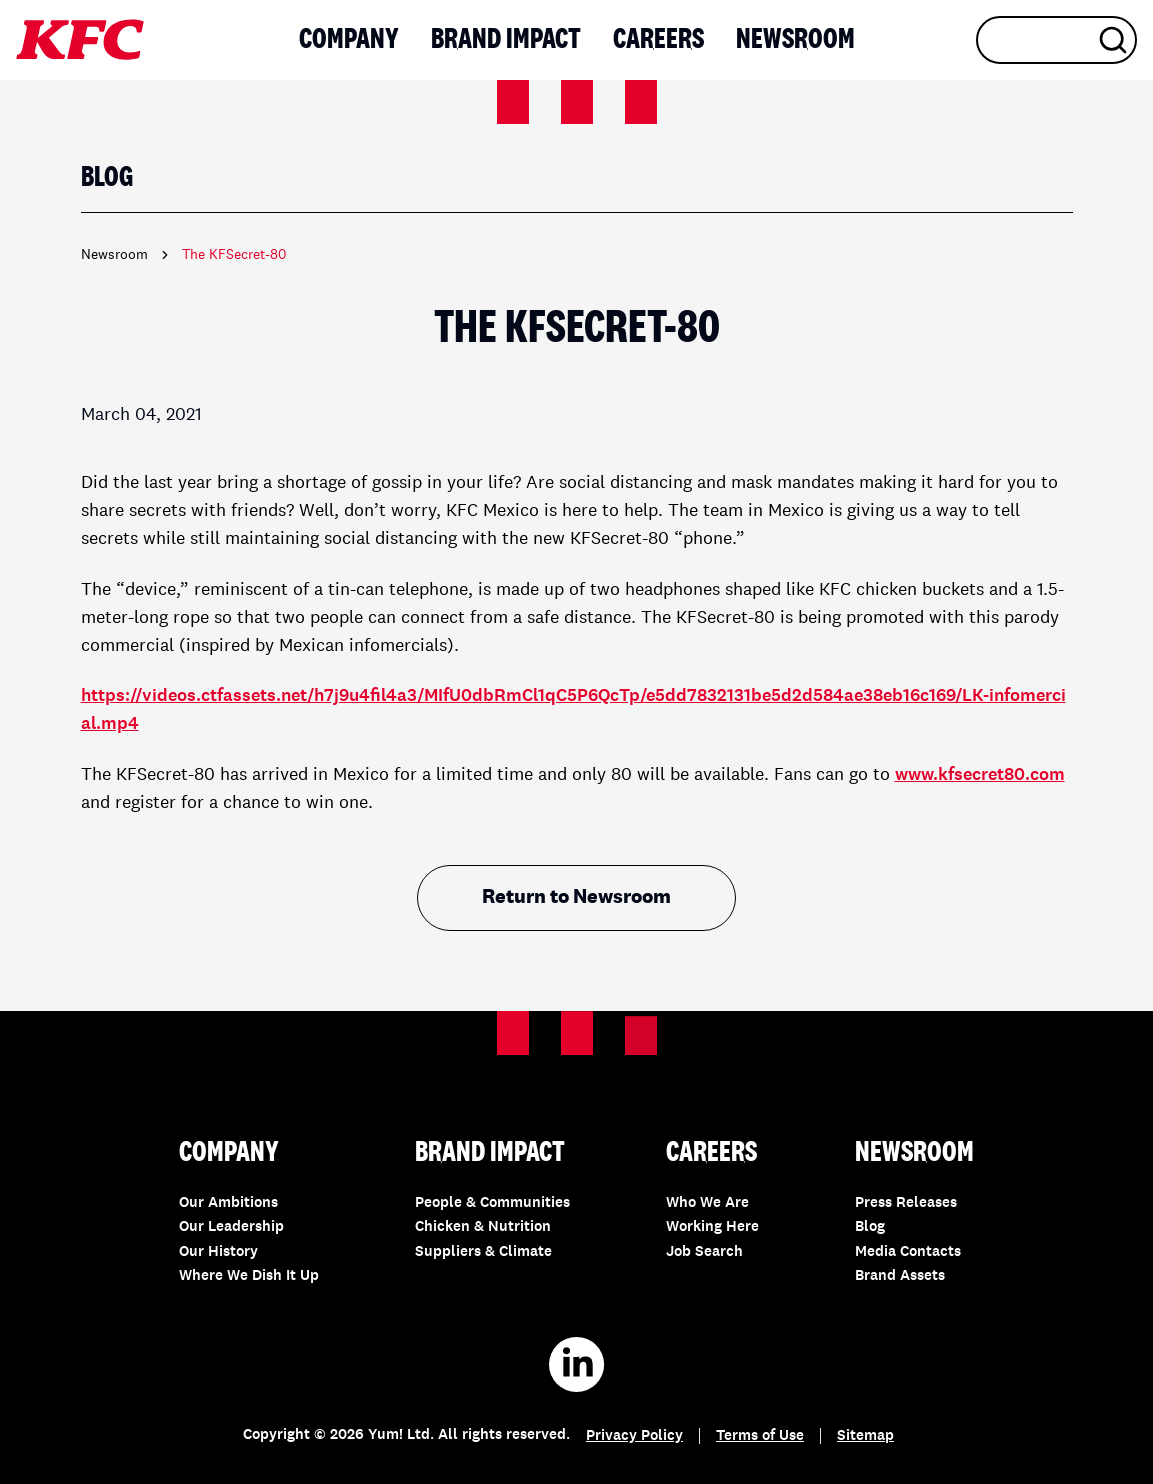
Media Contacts (908, 1252)
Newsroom (795, 40)
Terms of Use (760, 1436)
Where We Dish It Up (249, 1276)
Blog (870, 1227)
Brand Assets (900, 1276)
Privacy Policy (634, 1436)
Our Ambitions (228, 1203)
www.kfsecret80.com (980, 775)
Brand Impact (506, 40)
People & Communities (492, 1203)
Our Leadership (231, 1227)
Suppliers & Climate (483, 1252)
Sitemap (865, 1436)
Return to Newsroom (576, 898)
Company (349, 40)
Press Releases (906, 1203)
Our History (218, 1252)
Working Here (712, 1227)
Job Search (704, 1252)
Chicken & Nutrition (483, 1227)
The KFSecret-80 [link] (234, 255)
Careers (658, 40)
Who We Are (707, 1203)
